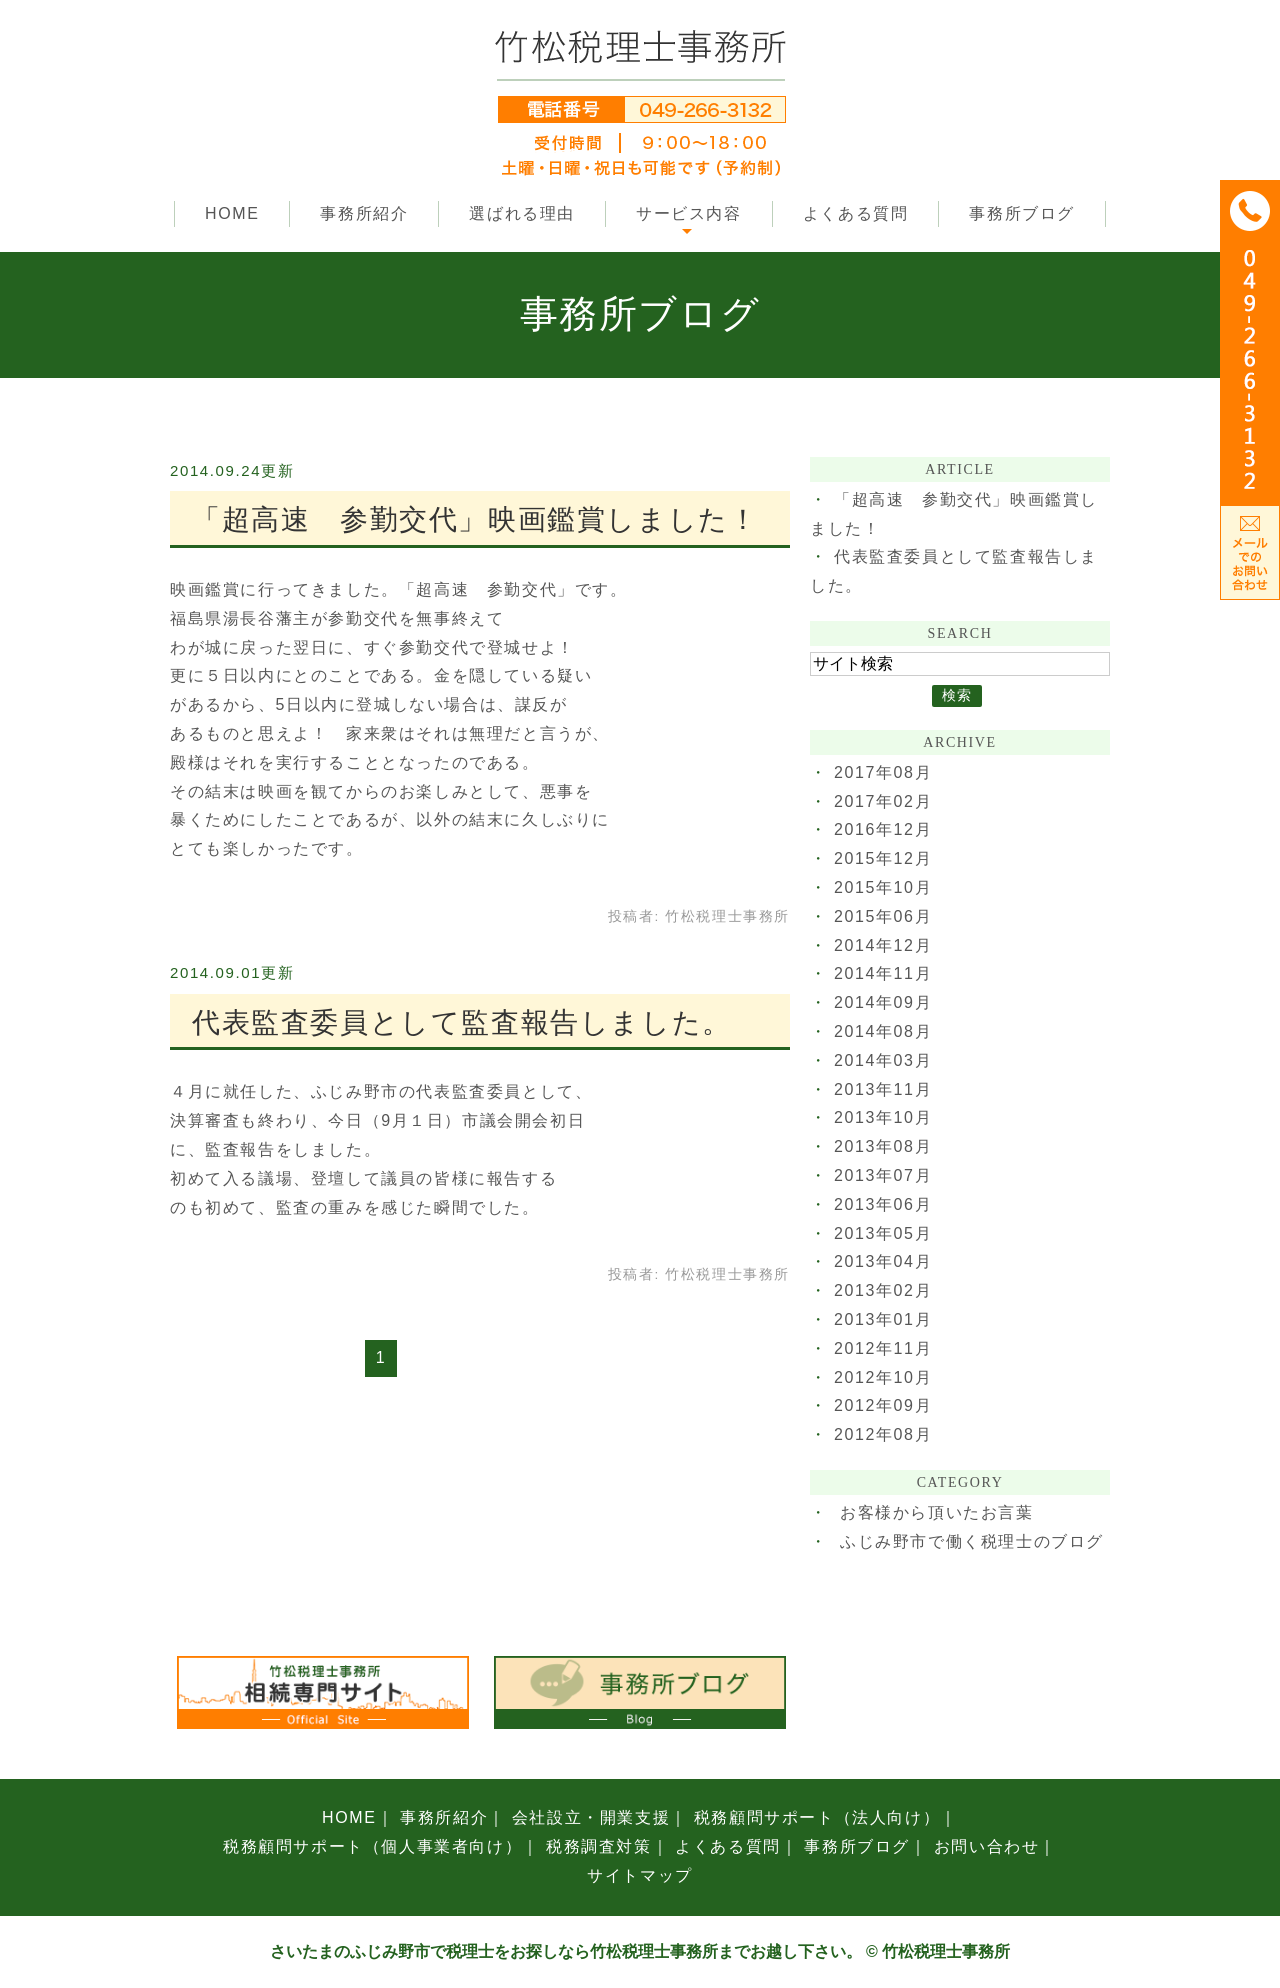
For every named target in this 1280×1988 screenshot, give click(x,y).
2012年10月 (883, 1377)
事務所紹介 (364, 213)
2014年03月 (883, 1060)
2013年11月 (883, 1089)
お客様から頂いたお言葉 (937, 1512)
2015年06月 (883, 916)
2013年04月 (883, 1261)
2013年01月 (883, 1319)
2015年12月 (883, 858)
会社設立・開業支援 (591, 1817)
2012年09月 (883, 1405)
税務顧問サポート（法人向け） (817, 1817)
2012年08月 (883, 1434)
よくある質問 (856, 213)
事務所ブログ (1022, 213)
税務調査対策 (599, 1846)
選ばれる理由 (522, 213)
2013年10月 (883, 1117)
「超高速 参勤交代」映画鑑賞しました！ (475, 519)
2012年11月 (883, 1348)
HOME (232, 213)
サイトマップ (640, 1875)
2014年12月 (883, 945)
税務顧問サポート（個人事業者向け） (372, 1846)
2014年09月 (883, 1002)
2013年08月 (883, 1146)
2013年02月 (883, 1290)
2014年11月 (883, 973)
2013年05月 (883, 1233)
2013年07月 (883, 1175)
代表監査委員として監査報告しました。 (462, 1022)
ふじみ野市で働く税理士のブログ (972, 1541)
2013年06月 (883, 1204)
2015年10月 (883, 887)
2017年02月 (883, 801)
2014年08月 (883, 1031)
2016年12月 (883, 829)
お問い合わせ (987, 1846)
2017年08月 (883, 772)
